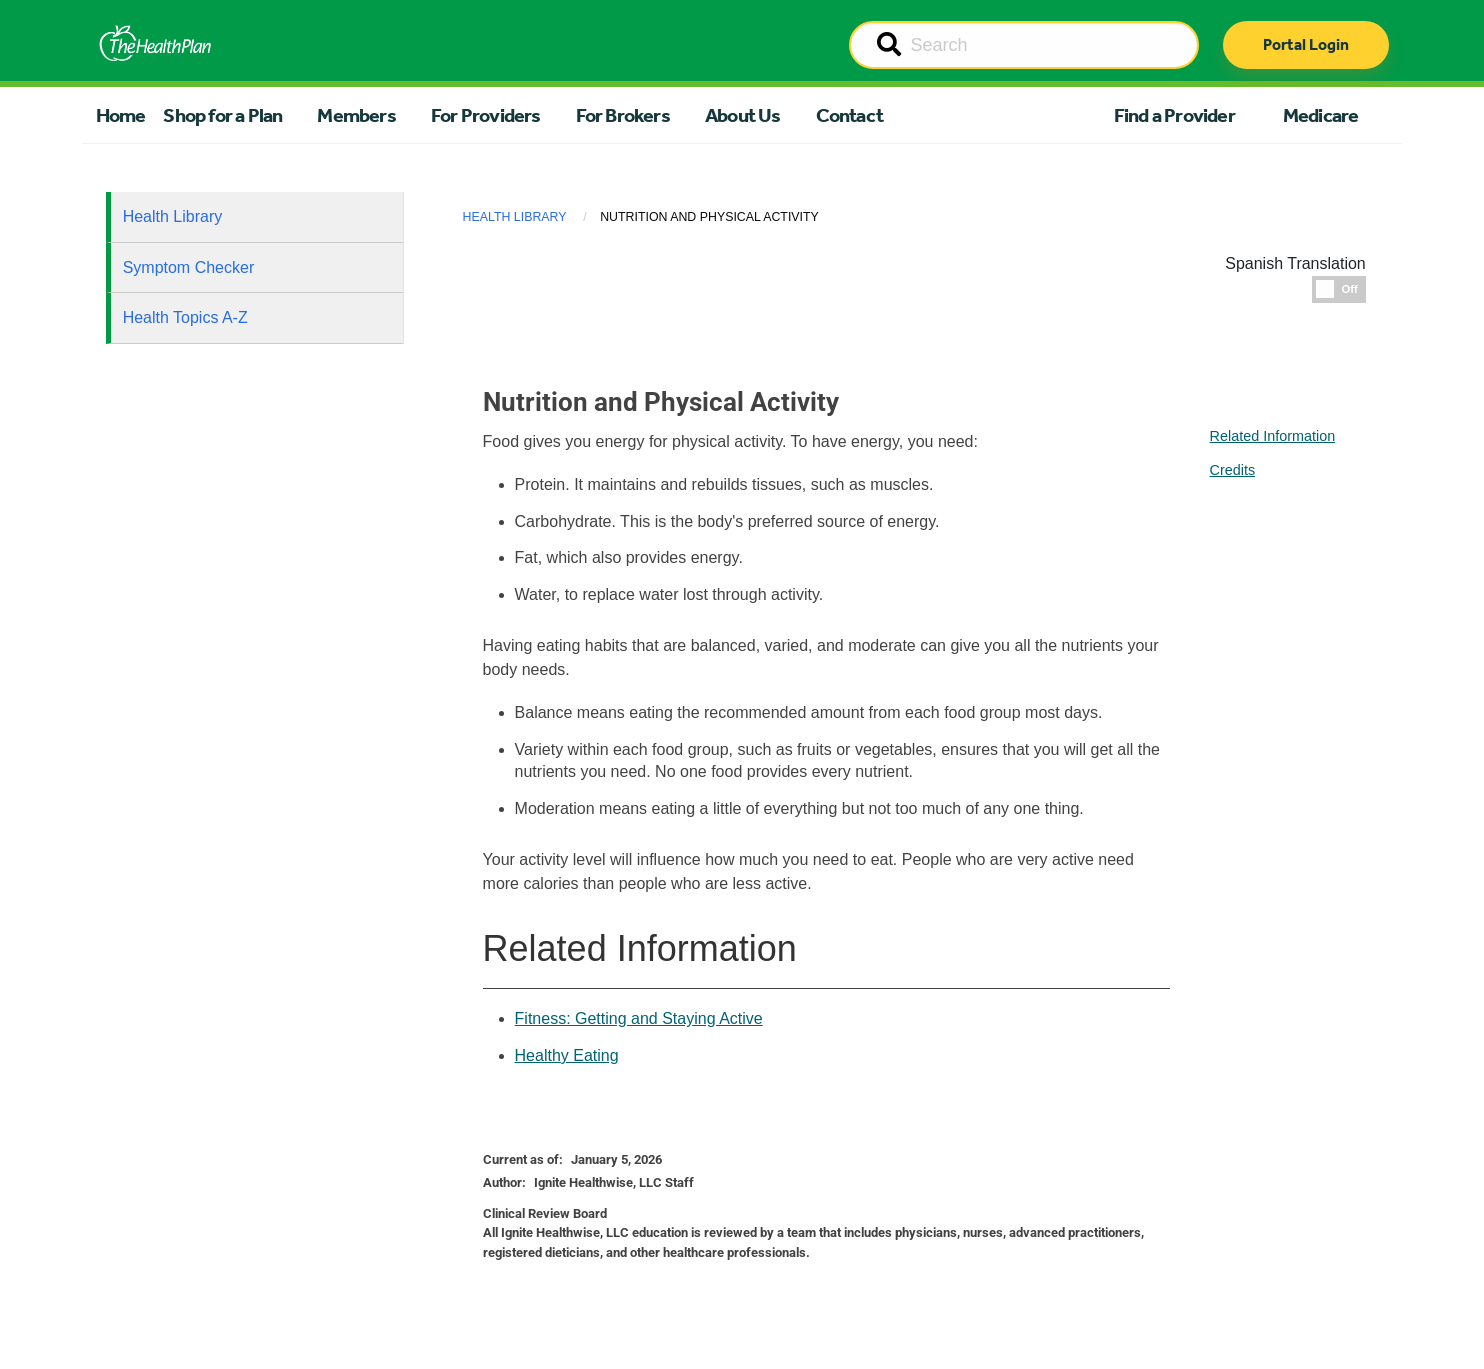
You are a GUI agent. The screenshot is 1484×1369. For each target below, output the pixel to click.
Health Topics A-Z (185, 317)
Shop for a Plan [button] (222, 115)
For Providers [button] (486, 115)
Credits (1233, 470)
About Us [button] (743, 115)
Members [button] (356, 115)
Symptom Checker (189, 267)
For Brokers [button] (623, 115)
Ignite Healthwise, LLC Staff (614, 1182)
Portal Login (1306, 44)
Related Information (1273, 436)
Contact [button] (849, 115)
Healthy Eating (567, 1055)
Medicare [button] (1321, 115)
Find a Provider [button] (1174, 115)
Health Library (173, 216)
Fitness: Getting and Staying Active (639, 1018)
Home (121, 115)
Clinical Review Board (545, 1213)
